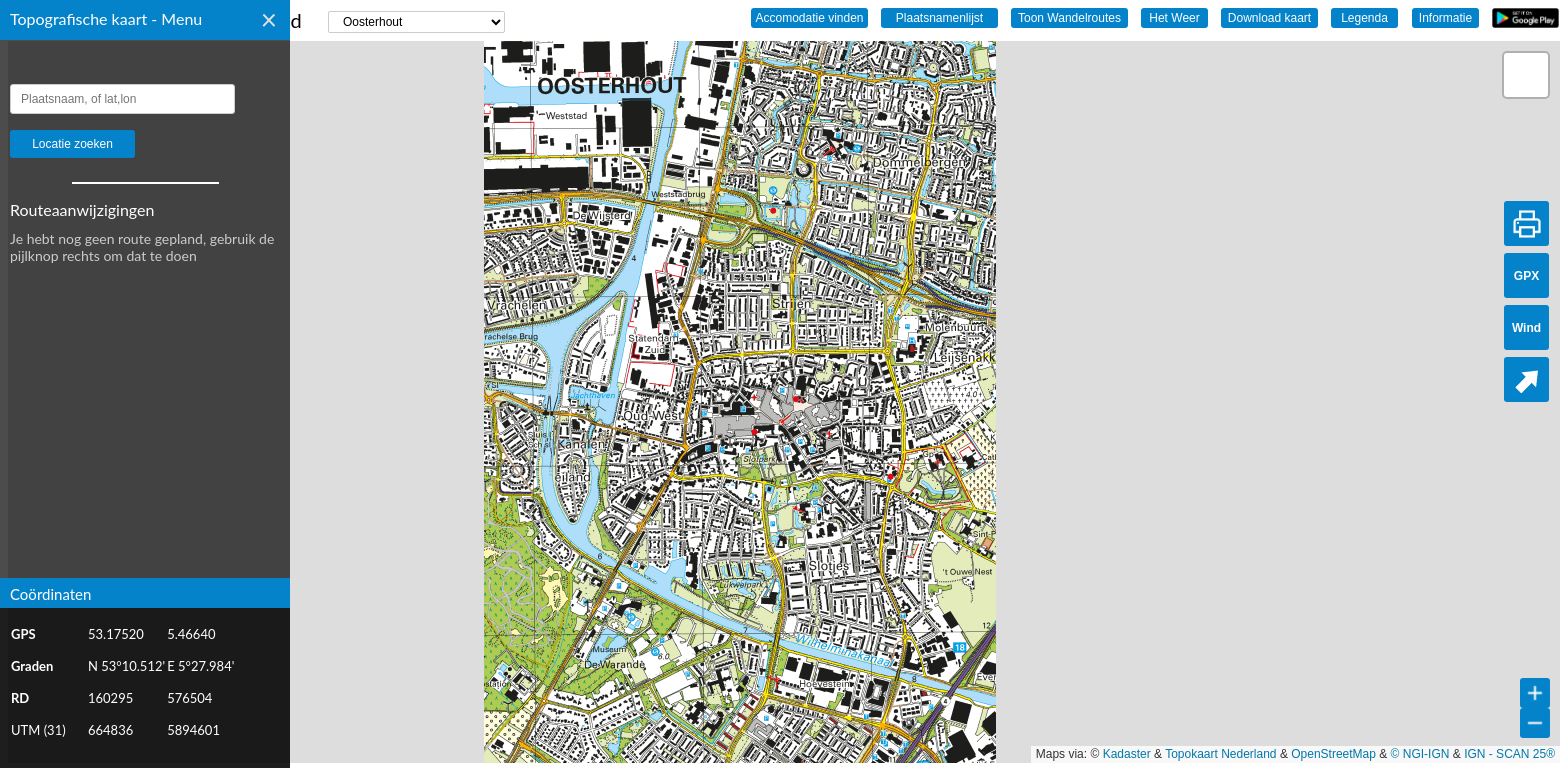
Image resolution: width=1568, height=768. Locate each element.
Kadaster (1127, 754)
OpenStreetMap (1333, 754)
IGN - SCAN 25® (1509, 754)
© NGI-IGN (1420, 754)
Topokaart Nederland (1220, 754)
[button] (1526, 75)
